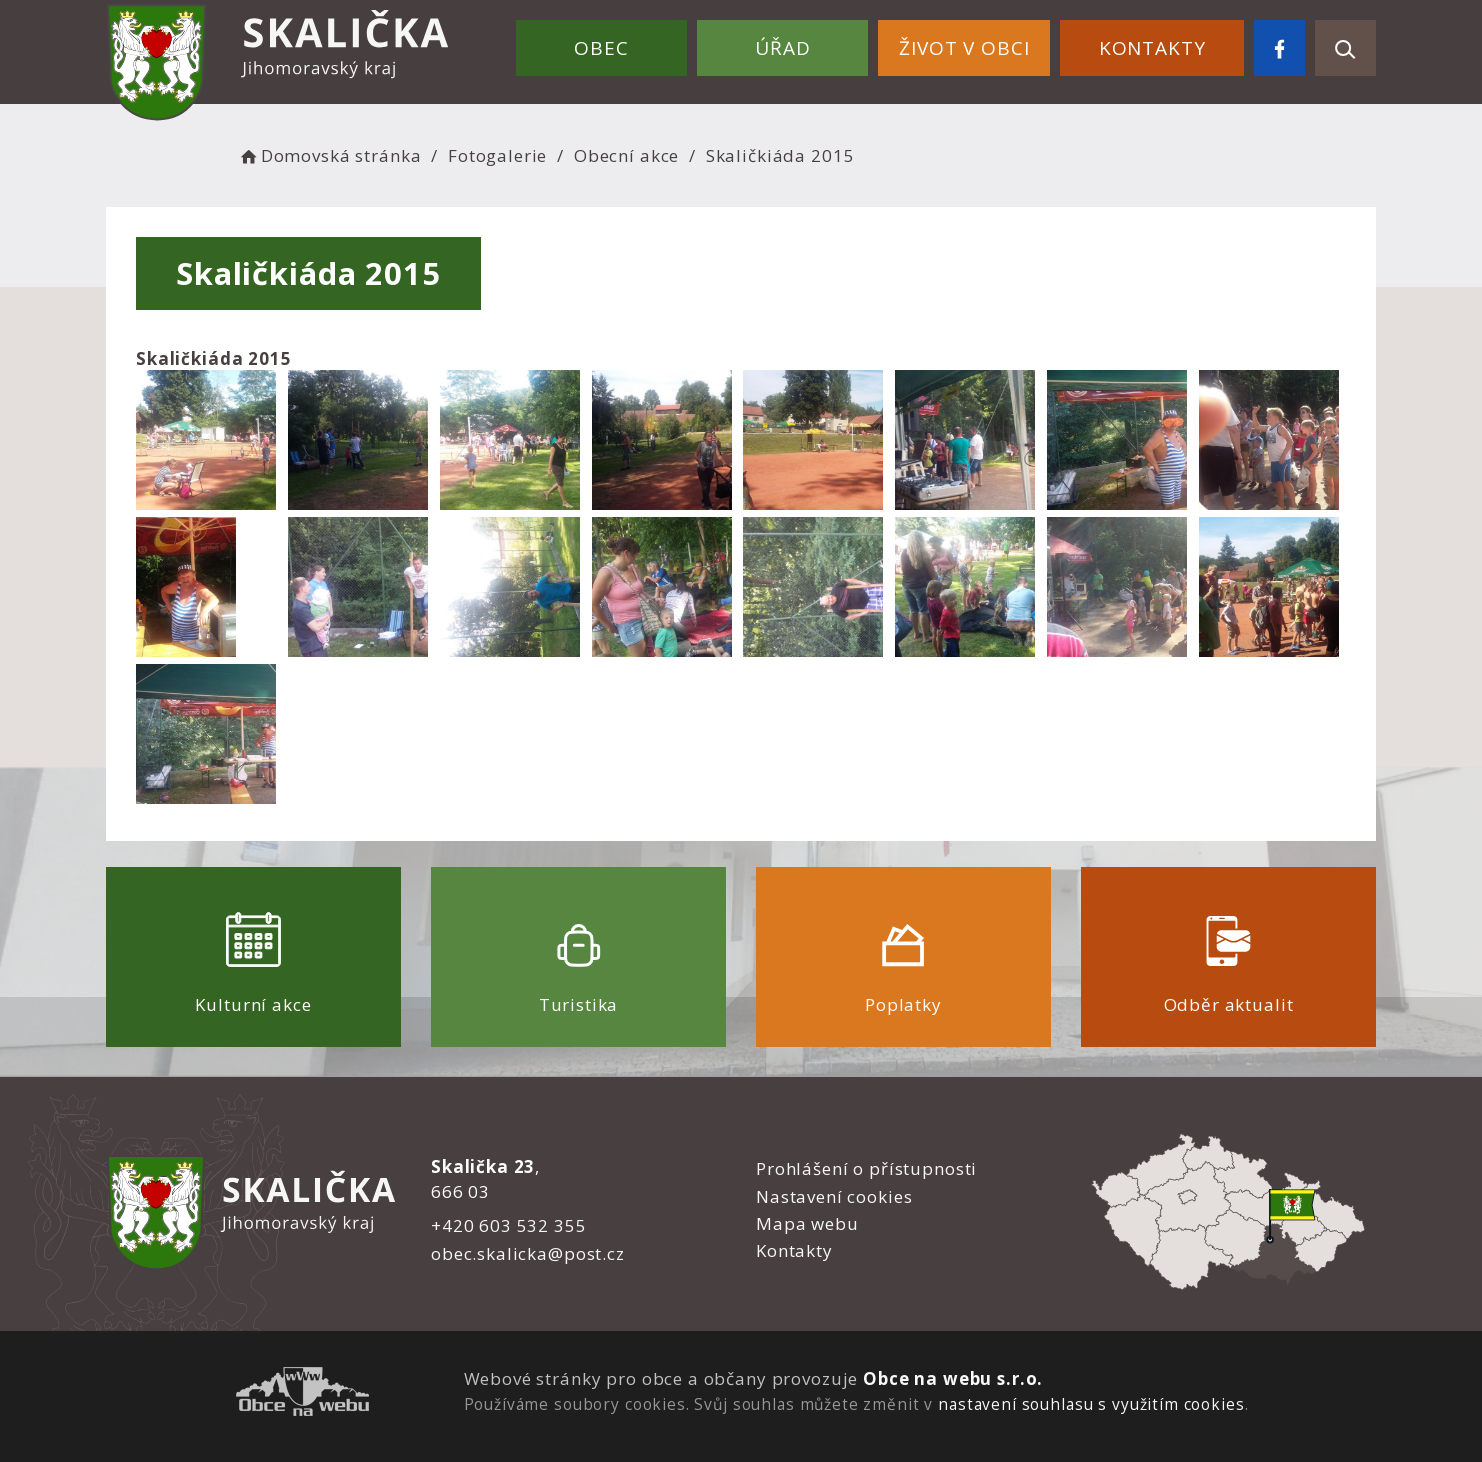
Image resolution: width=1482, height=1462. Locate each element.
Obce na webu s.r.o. (953, 1378)
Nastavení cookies (834, 1196)
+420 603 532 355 (509, 1225)
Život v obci (964, 48)
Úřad (782, 48)
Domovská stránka (329, 155)
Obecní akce (626, 155)
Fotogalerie (497, 155)
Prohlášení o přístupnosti (866, 1168)
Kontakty (1152, 48)
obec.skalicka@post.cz (528, 1253)
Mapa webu (807, 1223)
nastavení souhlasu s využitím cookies (1091, 1404)
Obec (601, 48)
